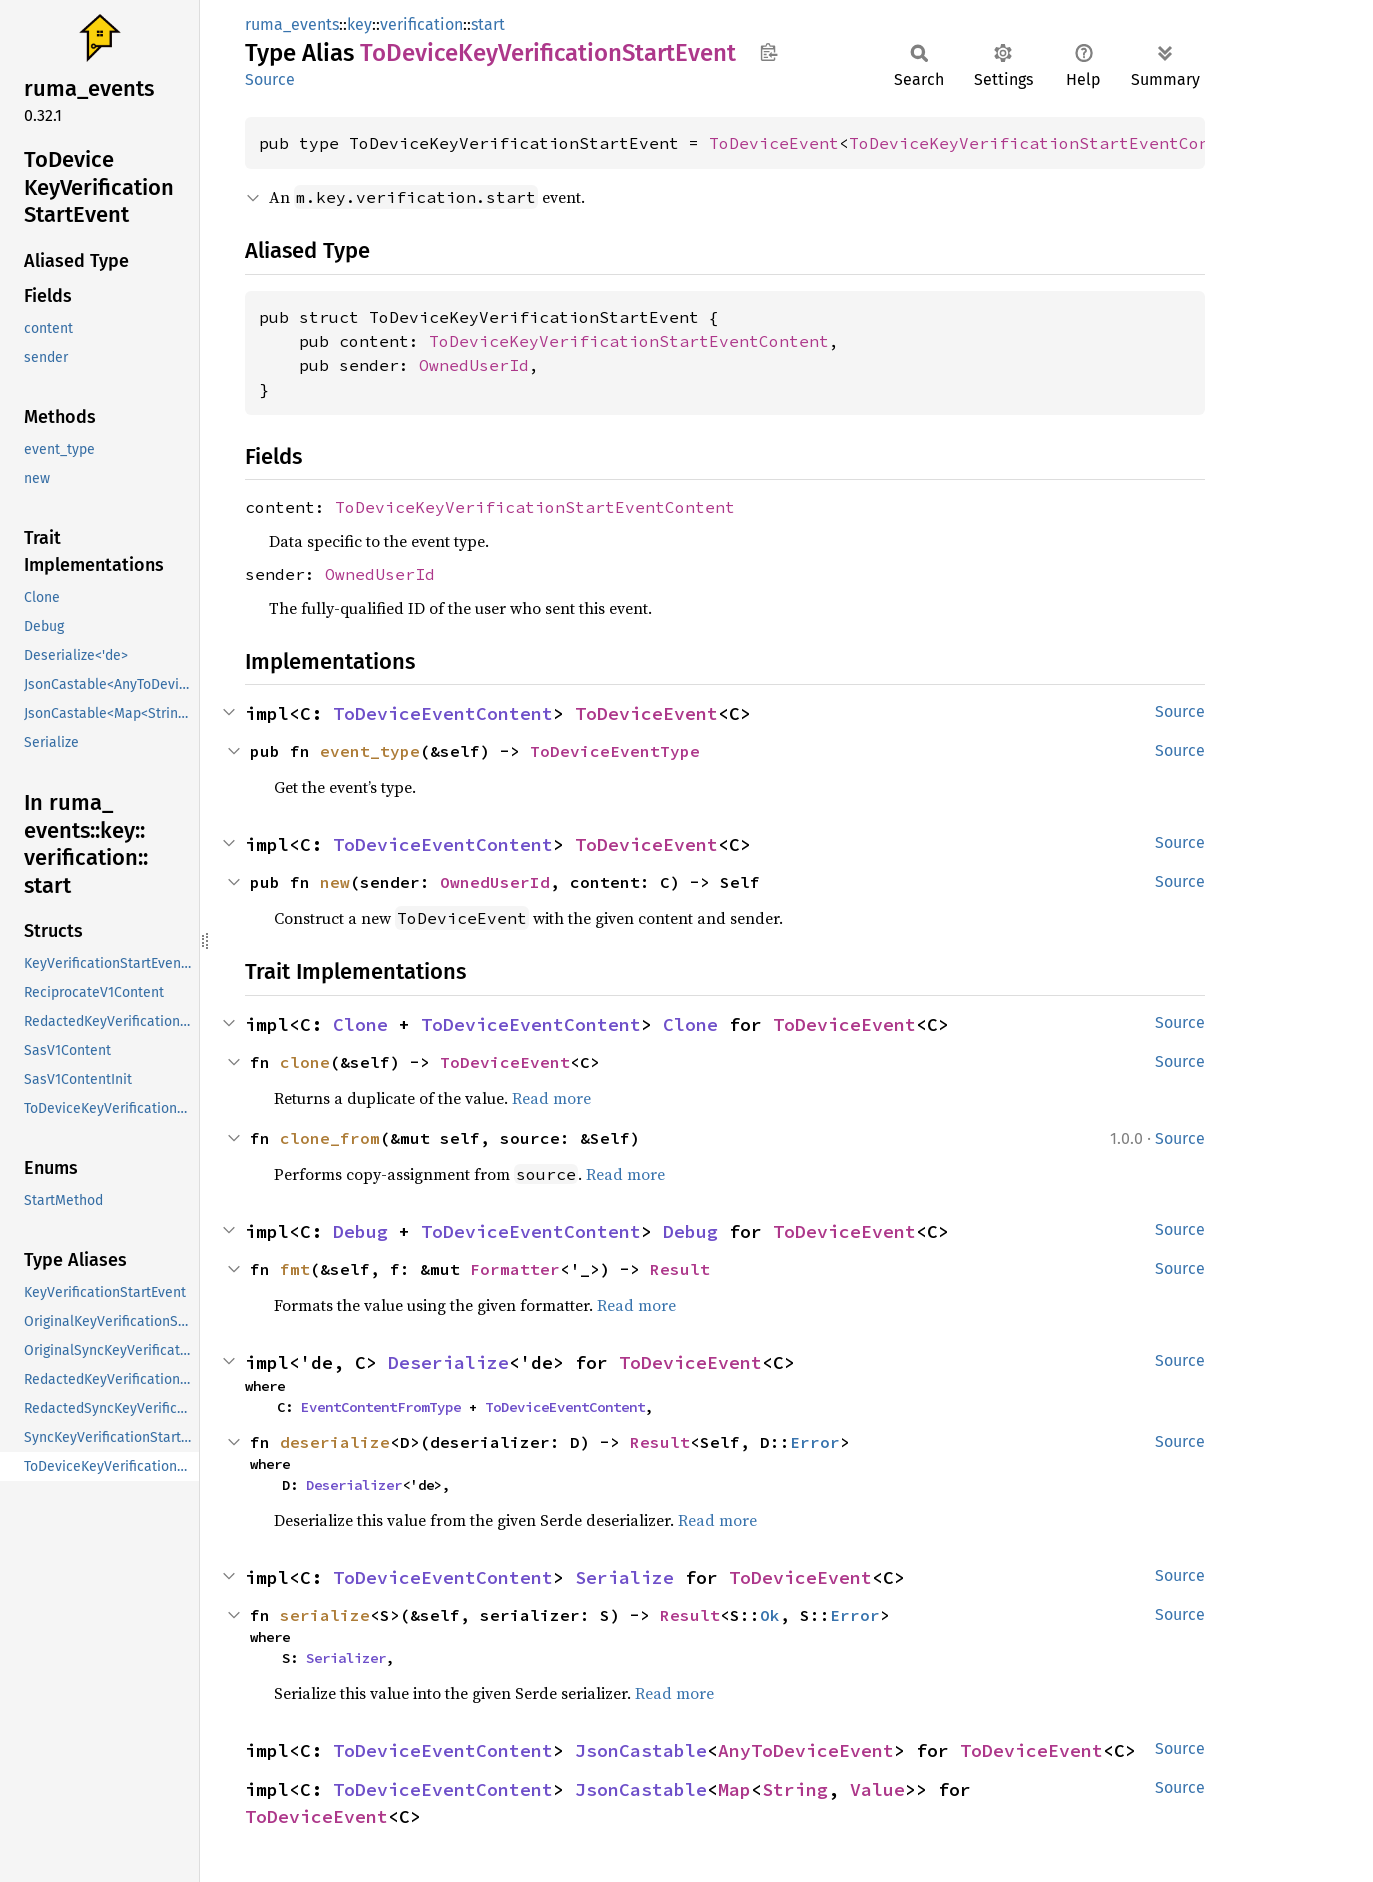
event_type (370, 751)
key (359, 24)
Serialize (624, 1577)
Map (734, 1789)
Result (680, 1269)
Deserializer (354, 1485)
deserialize (335, 1442)
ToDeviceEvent (774, 143)
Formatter (515, 1269)
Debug (360, 1231)
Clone (360, 1024)
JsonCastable (641, 1750)
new (335, 882)
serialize (325, 1615)
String (795, 1789)
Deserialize (448, 1362)
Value (877, 1789)
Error (815, 1442)
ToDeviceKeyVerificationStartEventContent (1049, 143)
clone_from (330, 1138)
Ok (770, 1615)
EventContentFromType (381, 1407)
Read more (551, 1098)
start (488, 24)
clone (305, 1062)
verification (421, 24)
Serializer (346, 1658)
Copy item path (768, 52)
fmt (295, 1269)
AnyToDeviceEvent (806, 1750)
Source (270, 79)
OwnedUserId (474, 365)
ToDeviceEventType (615, 751)
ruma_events (292, 24)
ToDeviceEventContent (443, 713)
